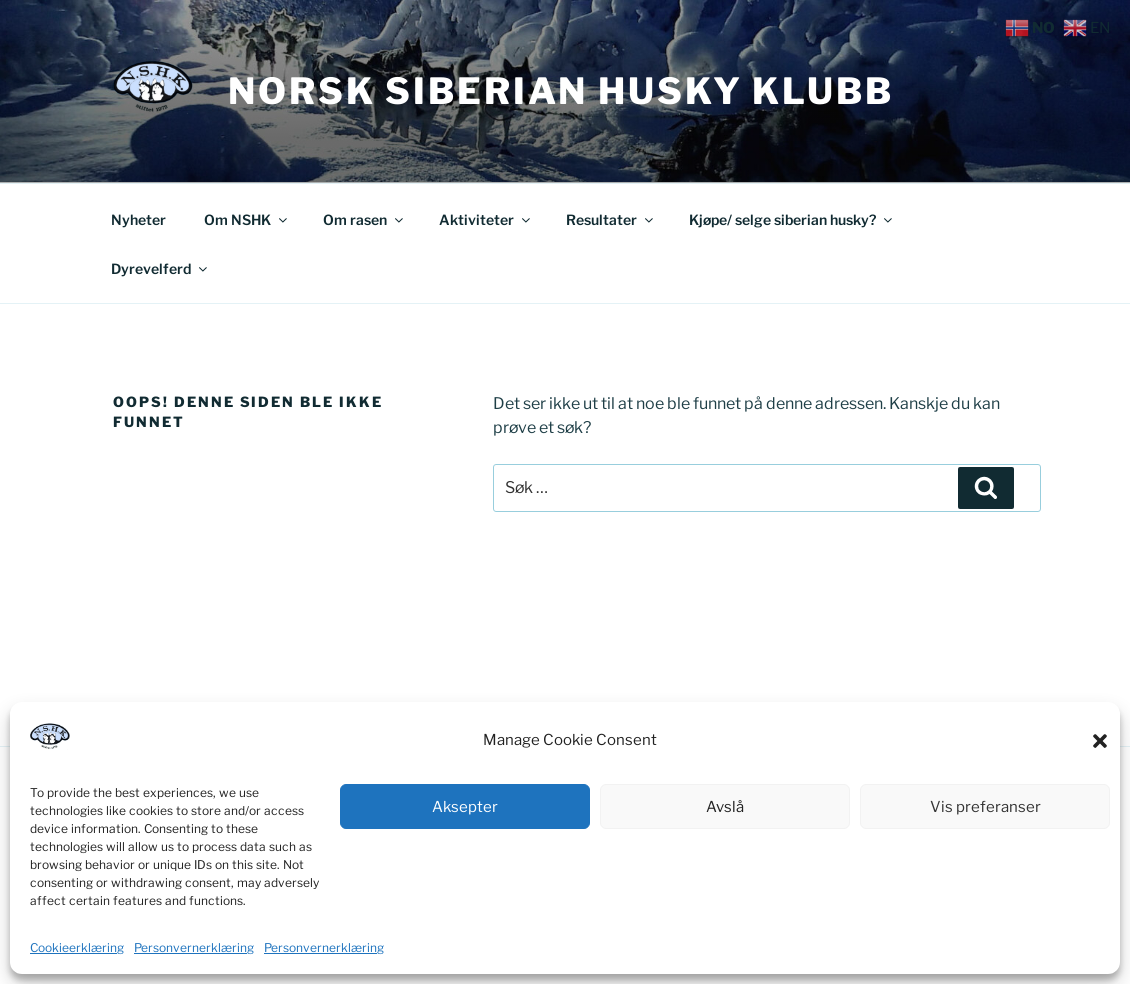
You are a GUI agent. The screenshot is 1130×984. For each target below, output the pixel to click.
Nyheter (138, 219)
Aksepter (465, 807)
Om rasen (364, 219)
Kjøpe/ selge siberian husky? (792, 219)
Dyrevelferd (160, 268)
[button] (1100, 741)
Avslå (725, 807)
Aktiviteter (486, 219)
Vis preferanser (985, 807)
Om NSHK (247, 219)
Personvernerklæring (194, 947)
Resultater (611, 219)
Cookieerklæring (77, 947)
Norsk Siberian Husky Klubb (561, 91)
